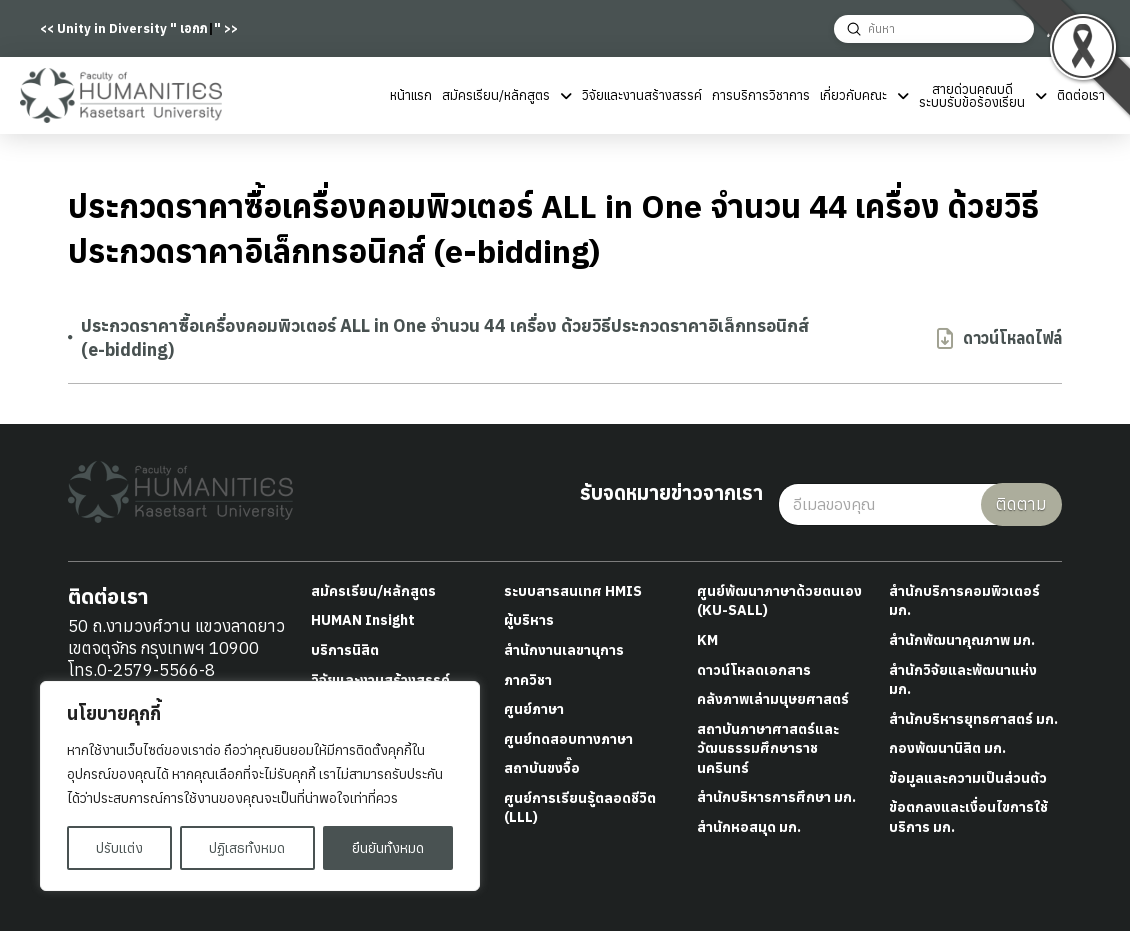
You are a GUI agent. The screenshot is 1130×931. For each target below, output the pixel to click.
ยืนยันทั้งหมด (388, 848)
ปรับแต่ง (119, 848)
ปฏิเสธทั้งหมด (247, 848)
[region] (260, 786)
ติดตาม (1021, 504)
